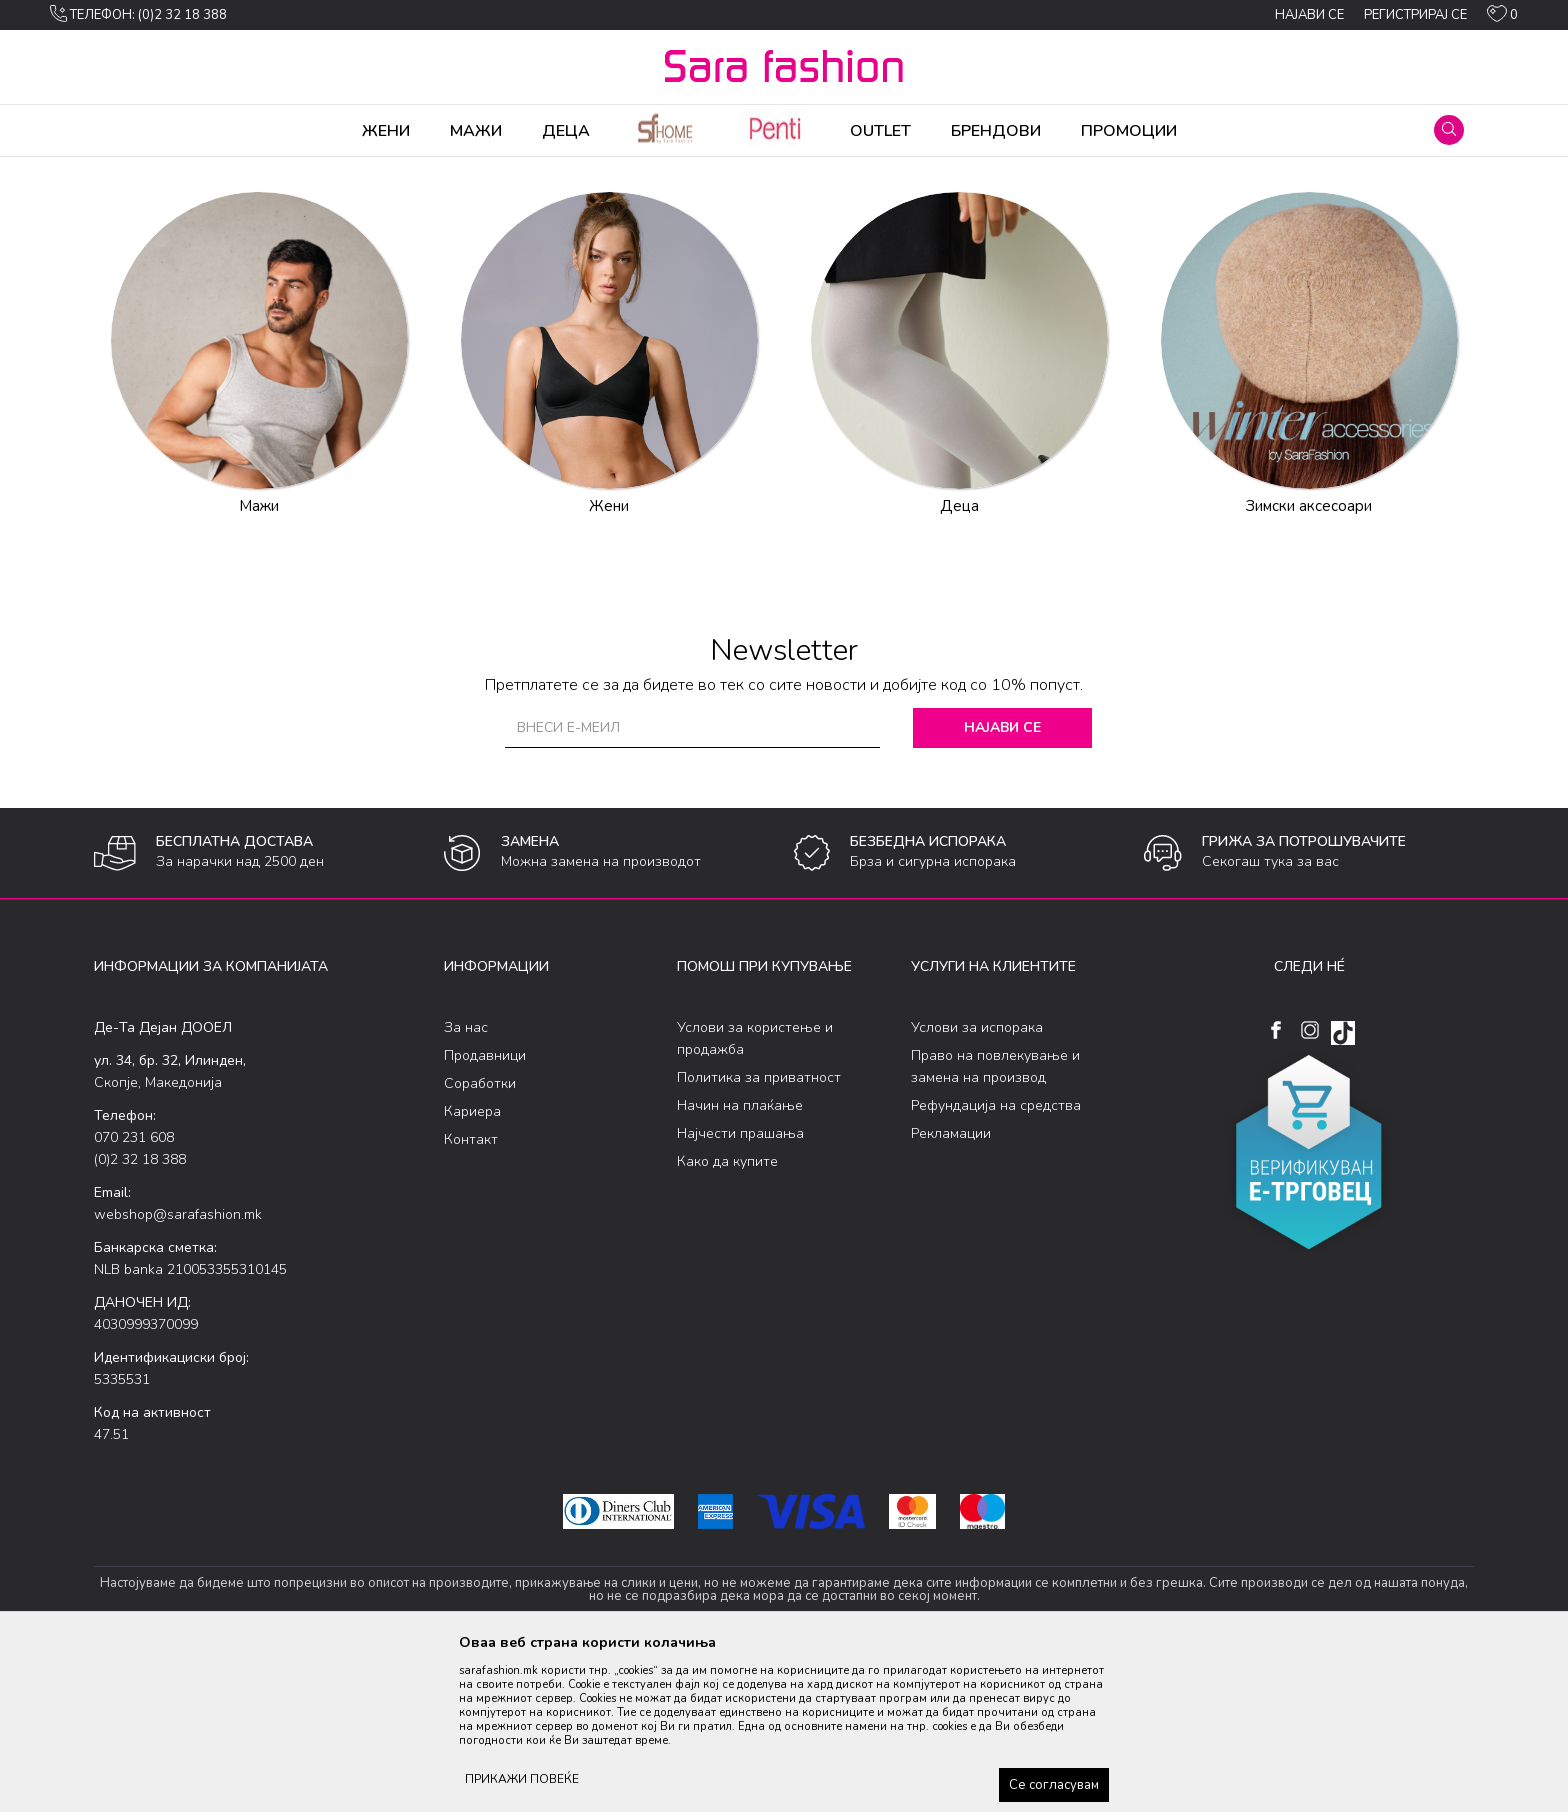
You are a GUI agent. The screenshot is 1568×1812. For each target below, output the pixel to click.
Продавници (485, 1212)
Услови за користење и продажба (755, 1195)
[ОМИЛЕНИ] (1502, 18)
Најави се (1003, 884)
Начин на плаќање (740, 1262)
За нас (466, 1184)
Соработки (480, 1240)
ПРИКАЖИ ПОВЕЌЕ (522, 1779)
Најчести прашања (740, 1290)
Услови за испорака (977, 1184)
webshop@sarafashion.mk (178, 1371)
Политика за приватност (759, 1234)
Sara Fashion (131, 170)
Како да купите (727, 1318)
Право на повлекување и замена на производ (995, 1223)
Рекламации (951, 1290)
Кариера (472, 1268)
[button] (1449, 130)
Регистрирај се (1415, 15)
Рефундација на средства (996, 1262)
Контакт (471, 1296)
